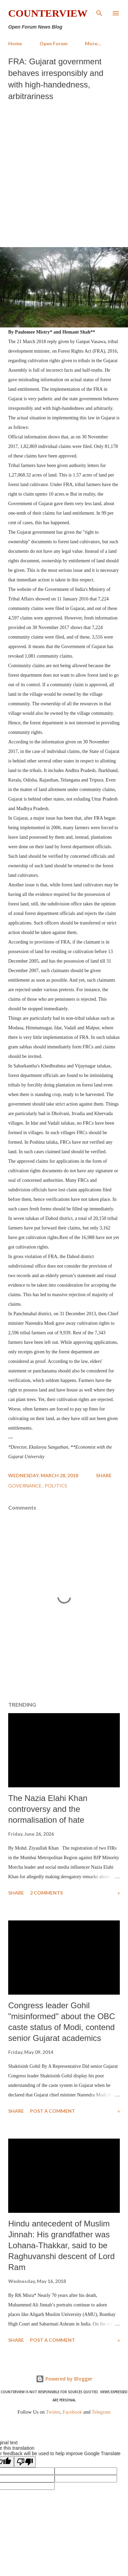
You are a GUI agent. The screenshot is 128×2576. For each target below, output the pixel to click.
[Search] (99, 12)
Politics (56, 1485)
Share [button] (104, 1475)
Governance (25, 1485)
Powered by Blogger (64, 2379)
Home (15, 43)
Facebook (72, 2412)
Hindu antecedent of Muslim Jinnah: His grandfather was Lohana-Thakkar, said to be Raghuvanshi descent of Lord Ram (61, 2245)
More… (93, 43)
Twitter (53, 2412)
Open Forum (54, 43)
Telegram (101, 2412)
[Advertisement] (64, 172)
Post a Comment (52, 2111)
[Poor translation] (25, 2461)
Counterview (47, 13)
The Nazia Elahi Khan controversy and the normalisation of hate (47, 1808)
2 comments (46, 1893)
